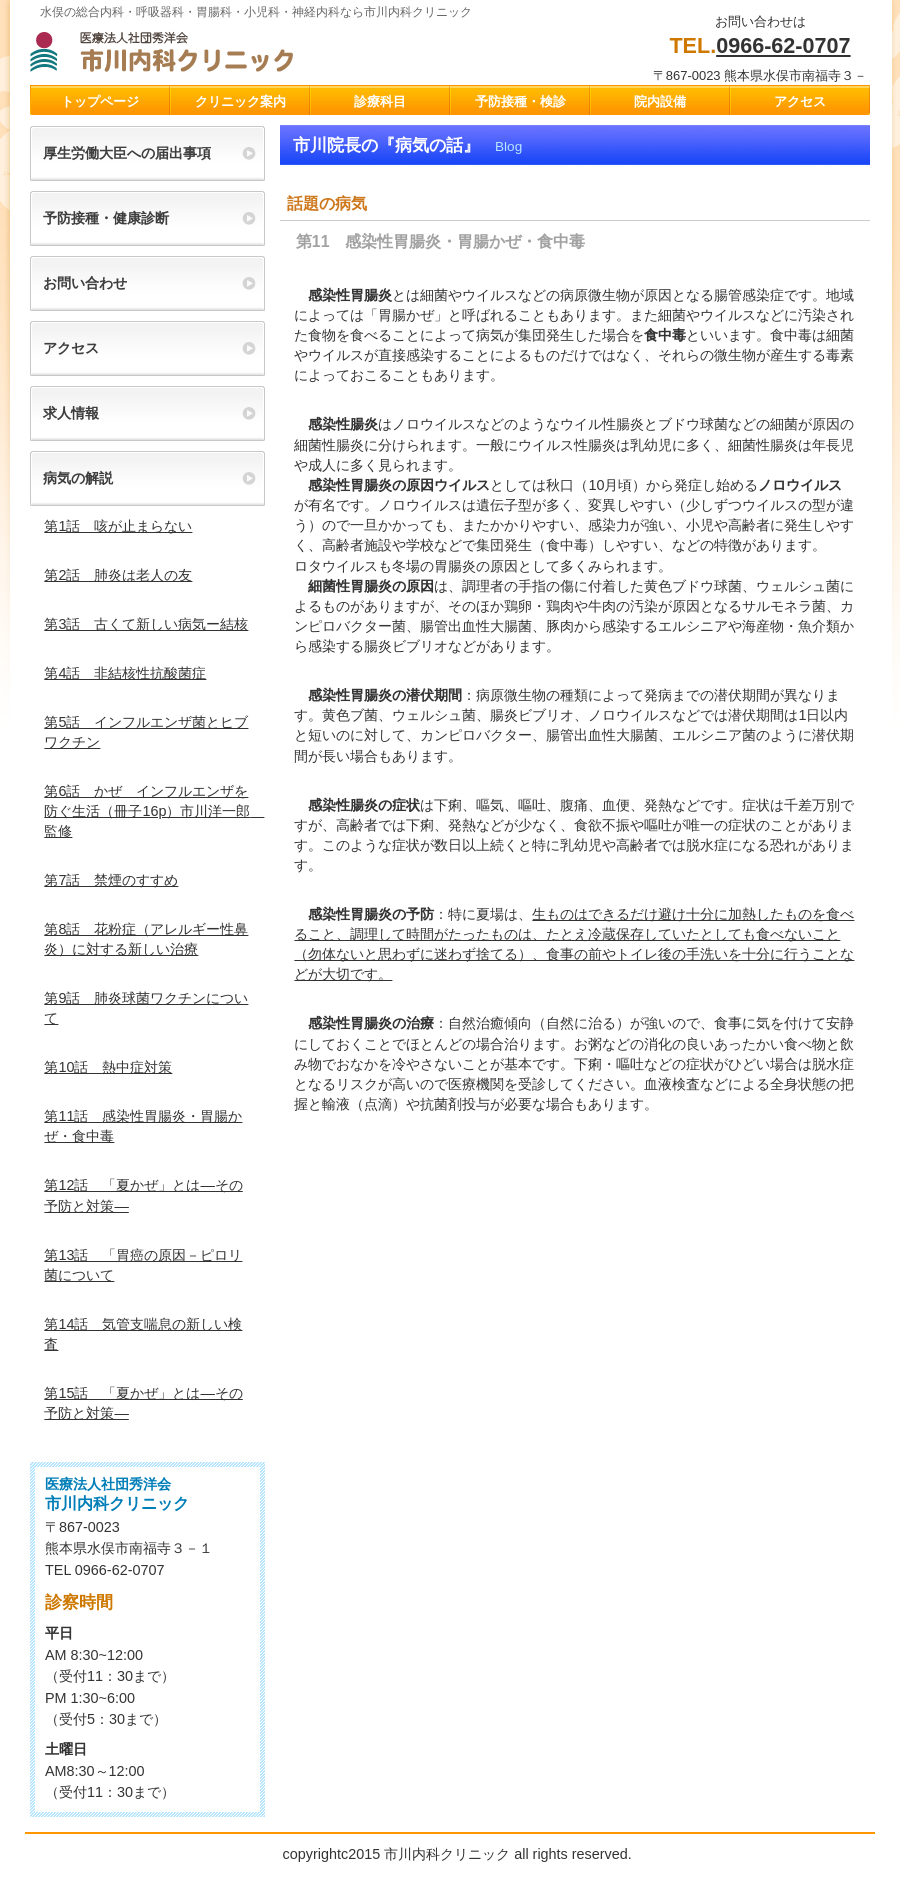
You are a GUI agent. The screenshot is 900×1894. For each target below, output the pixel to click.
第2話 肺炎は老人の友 (118, 575)
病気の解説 (78, 478)
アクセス (71, 348)
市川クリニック (230, 51)
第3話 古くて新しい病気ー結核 (146, 624)
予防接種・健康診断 (106, 218)
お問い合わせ (85, 283)
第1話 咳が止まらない (118, 526)
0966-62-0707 (783, 45)
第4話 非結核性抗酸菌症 (125, 673)
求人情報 (71, 413)
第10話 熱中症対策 (108, 1067)
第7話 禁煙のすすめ (111, 880)
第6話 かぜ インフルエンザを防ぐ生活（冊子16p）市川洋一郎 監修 (154, 811)
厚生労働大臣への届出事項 (127, 153)
